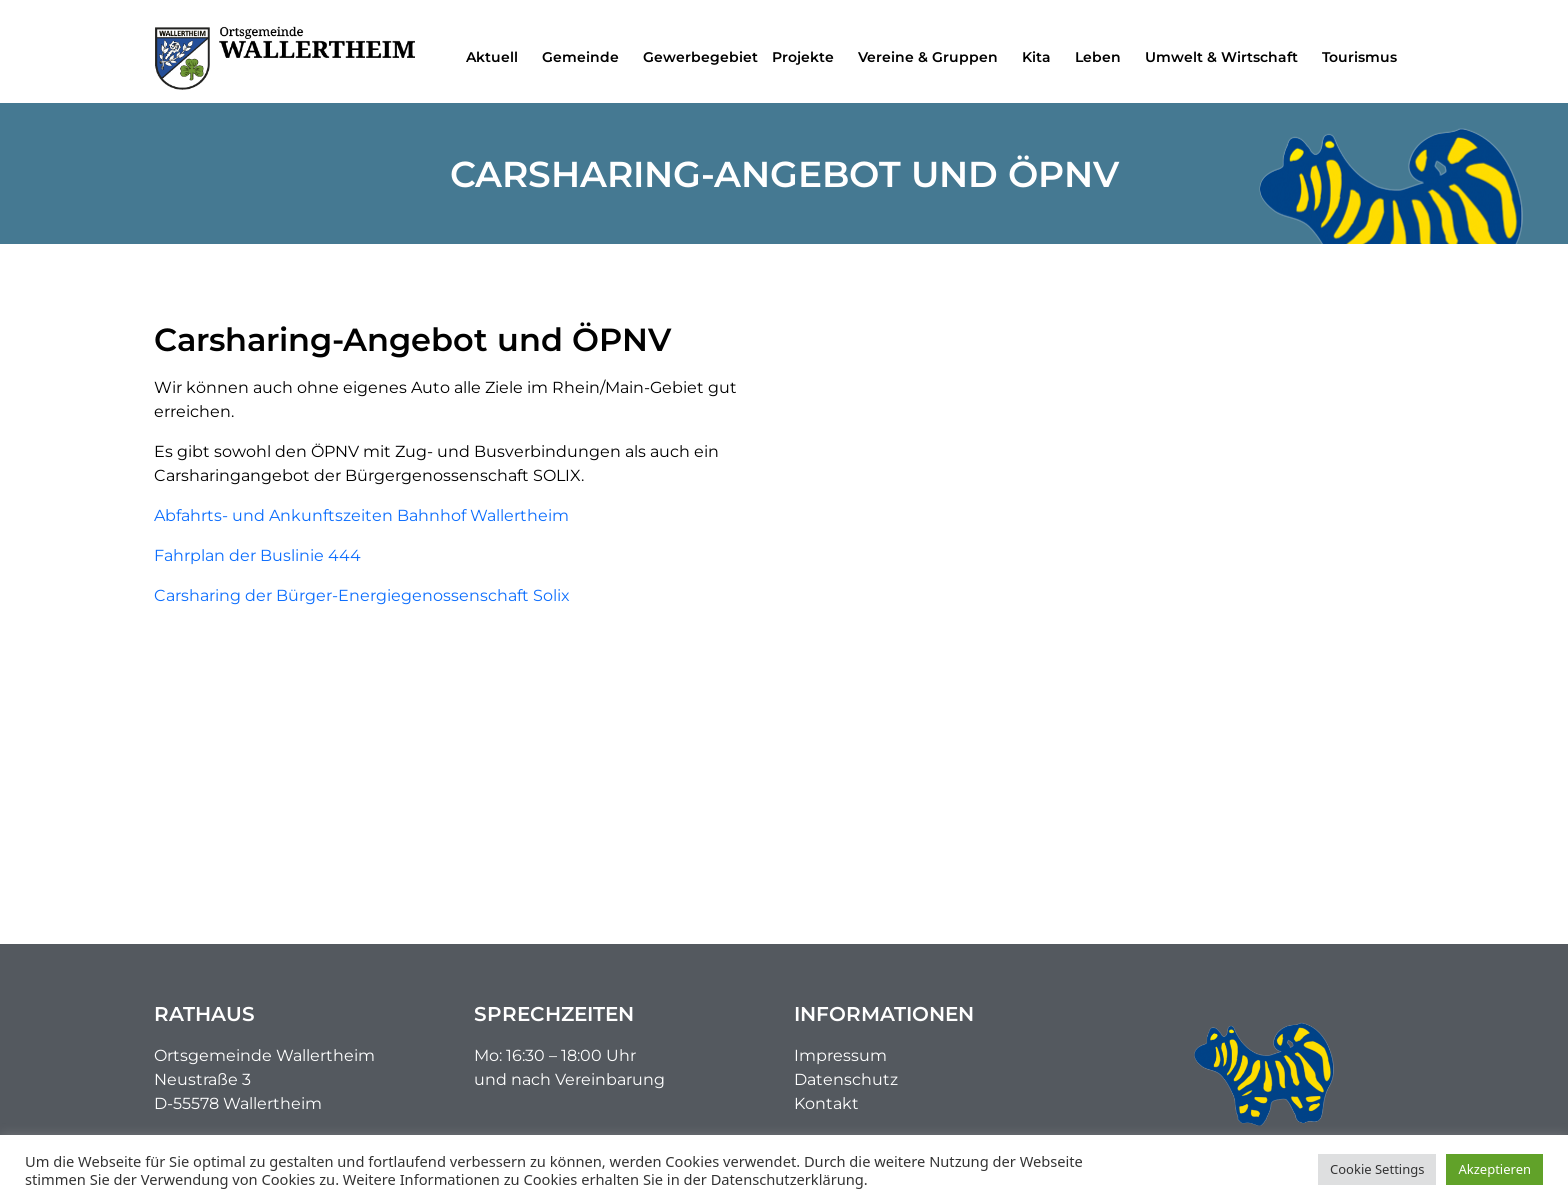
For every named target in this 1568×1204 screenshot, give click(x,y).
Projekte (808, 57)
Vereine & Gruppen (933, 57)
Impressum (840, 1055)
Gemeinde (585, 57)
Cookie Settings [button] (1377, 1169)
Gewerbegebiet (700, 57)
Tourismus (1364, 57)
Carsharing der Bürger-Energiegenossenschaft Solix (362, 595)
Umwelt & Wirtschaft (1226, 57)
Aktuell (497, 57)
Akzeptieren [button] (1494, 1169)
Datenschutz (846, 1079)
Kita (1041, 57)
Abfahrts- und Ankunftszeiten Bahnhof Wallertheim (361, 515)
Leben (1103, 57)
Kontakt (826, 1103)
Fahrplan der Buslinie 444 (257, 555)
